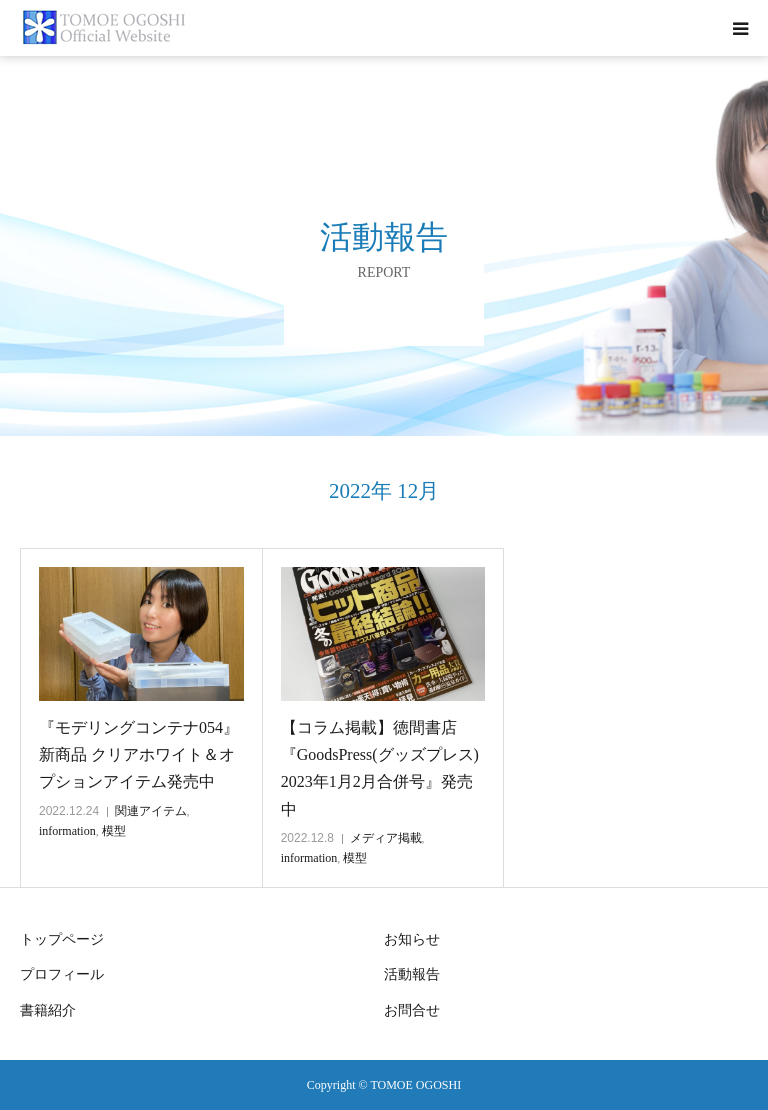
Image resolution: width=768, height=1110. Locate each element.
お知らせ (412, 939)
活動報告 (412, 974)
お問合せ (412, 1010)
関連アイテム (151, 811)
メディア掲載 (386, 838)
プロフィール (62, 974)
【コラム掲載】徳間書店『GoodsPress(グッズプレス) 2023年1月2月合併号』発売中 (380, 768)
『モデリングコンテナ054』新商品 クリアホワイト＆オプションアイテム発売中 (139, 754)
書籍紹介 (48, 1010)
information (67, 831)
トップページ (62, 939)
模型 (114, 831)
